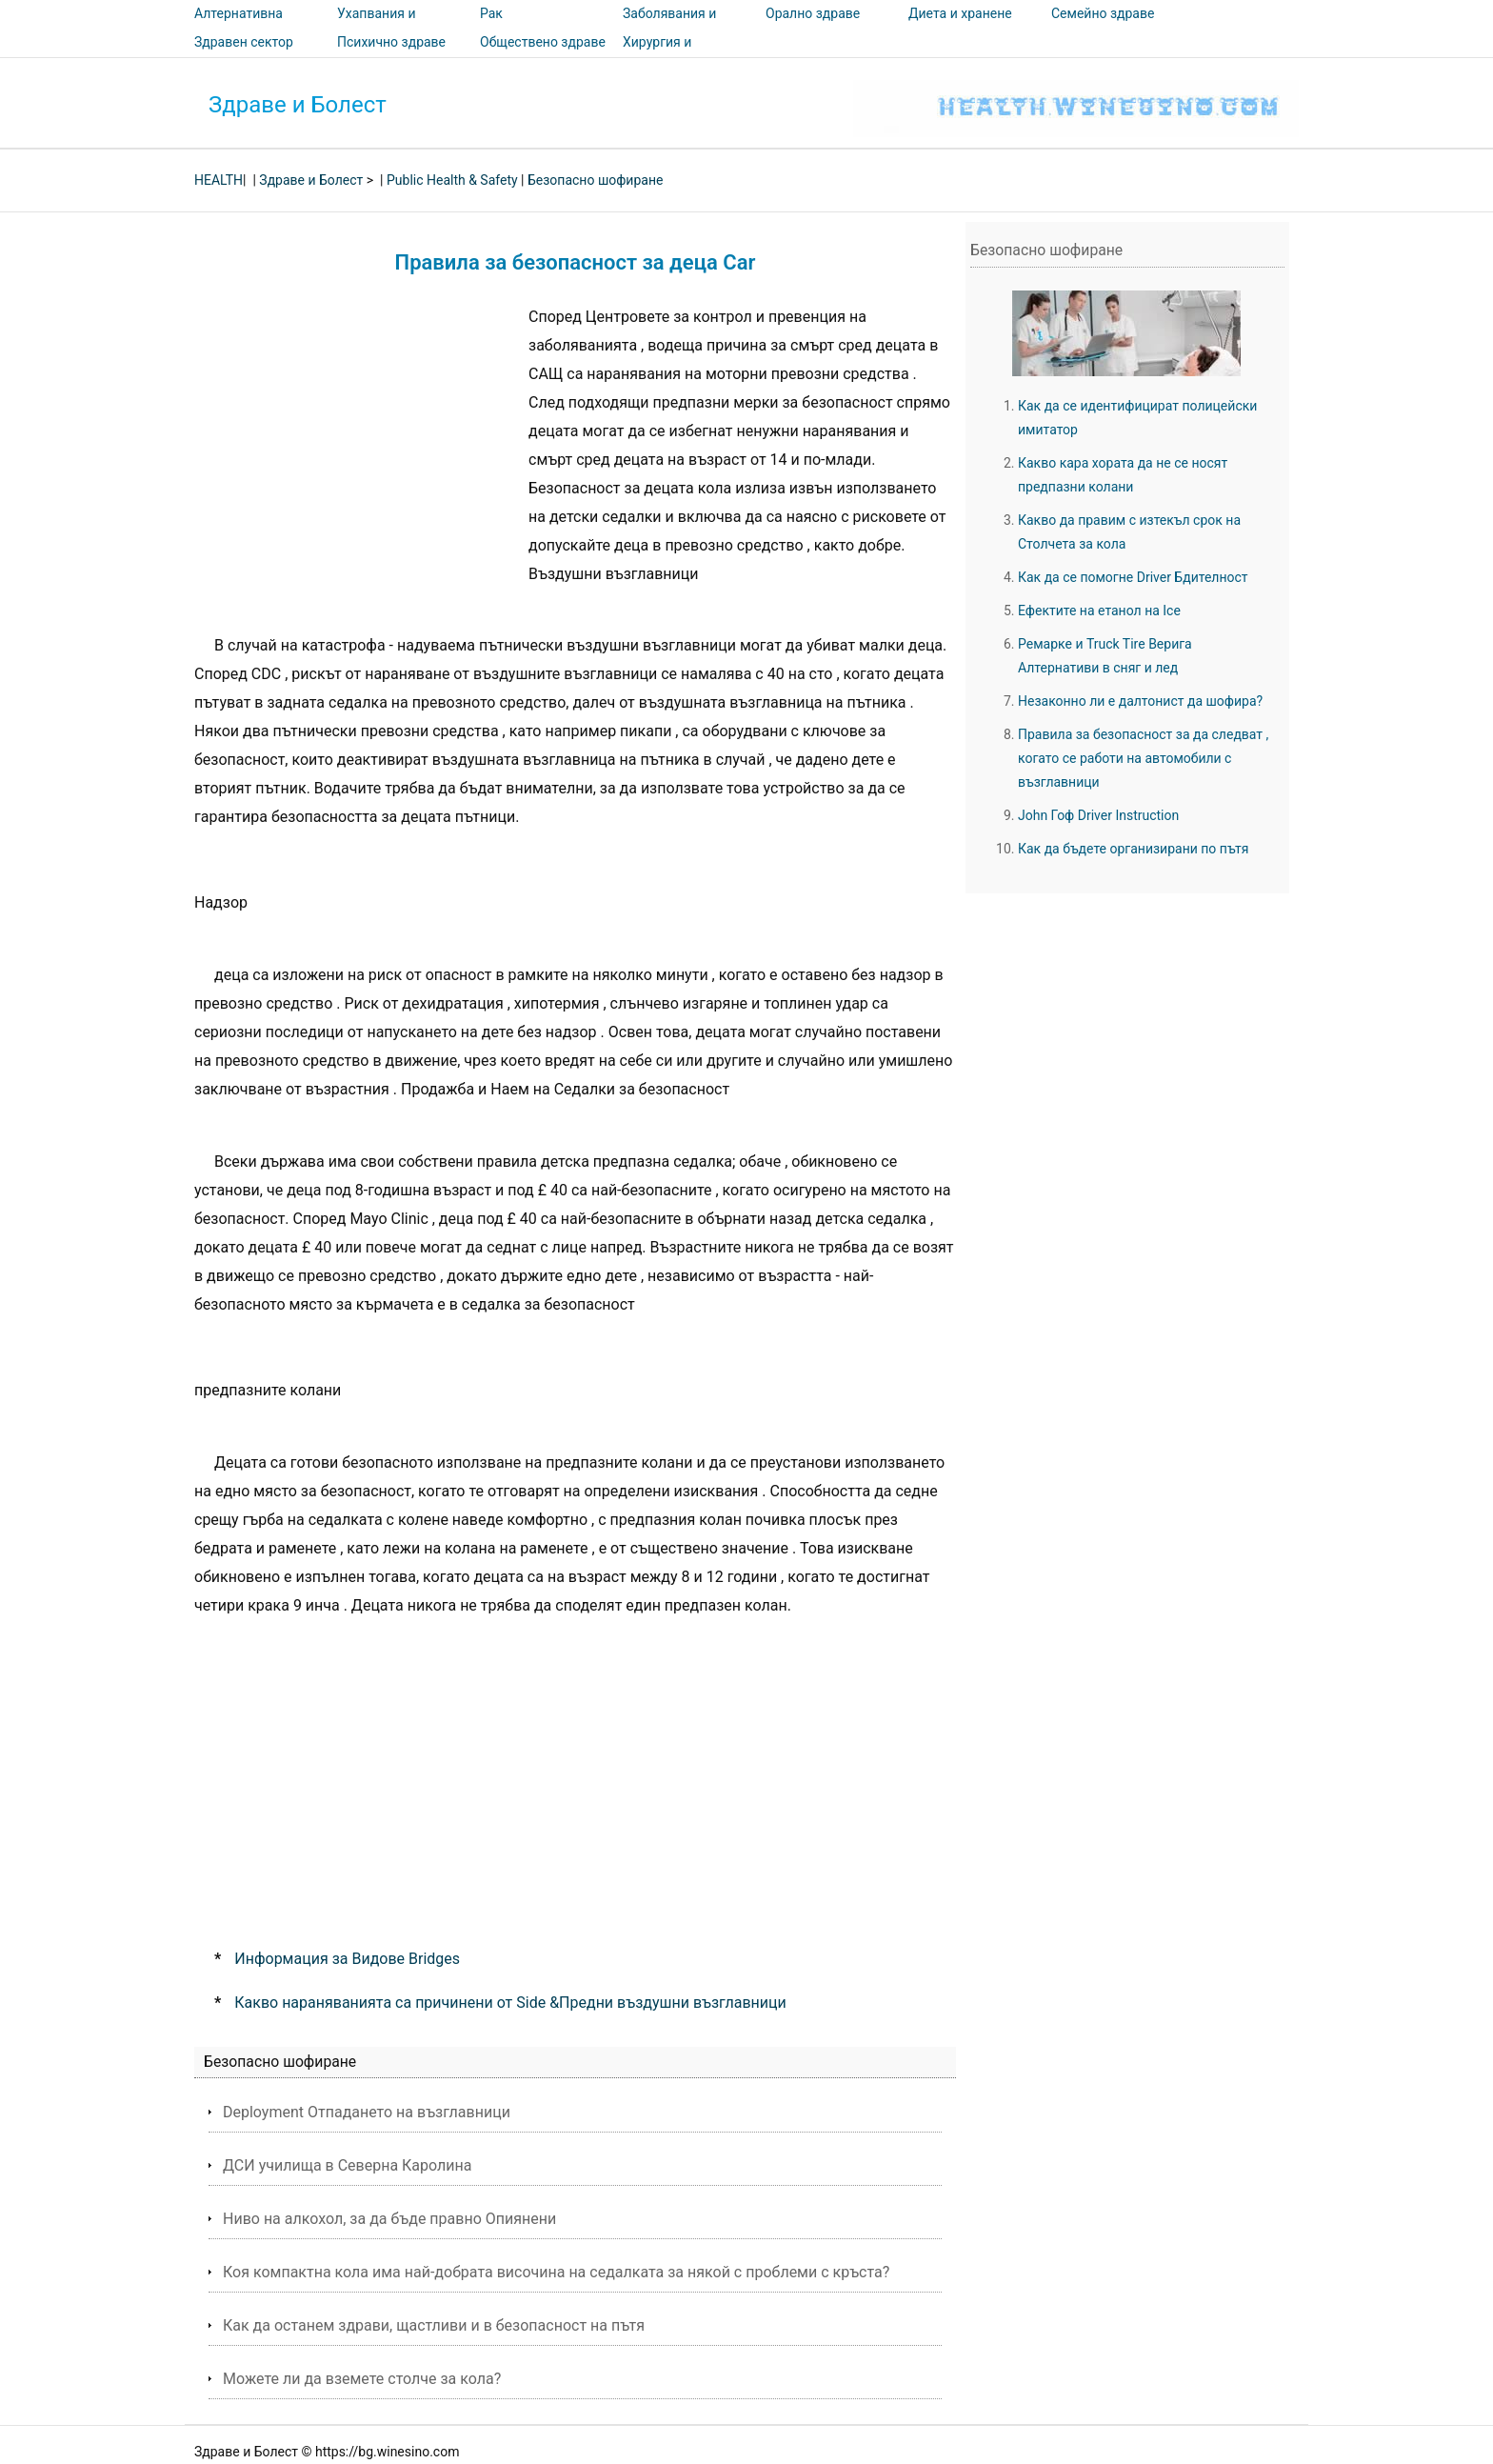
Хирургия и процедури (657, 55)
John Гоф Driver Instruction (1098, 815)
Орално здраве (813, 13)
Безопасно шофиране (595, 180)
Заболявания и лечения (669, 27)
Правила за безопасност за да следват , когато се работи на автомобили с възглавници (1143, 758)
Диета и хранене (960, 13)
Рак (491, 13)
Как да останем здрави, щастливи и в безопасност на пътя (434, 2325)
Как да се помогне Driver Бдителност (1133, 577)
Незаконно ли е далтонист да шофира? (1140, 701)
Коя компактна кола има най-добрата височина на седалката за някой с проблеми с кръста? (556, 2272)
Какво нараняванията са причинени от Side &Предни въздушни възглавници (510, 2002)
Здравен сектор (243, 42)
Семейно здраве (1102, 13)
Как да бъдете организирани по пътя (1133, 848)
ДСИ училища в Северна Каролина (347, 2165)
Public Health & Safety (452, 180)
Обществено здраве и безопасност (543, 55)
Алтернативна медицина (238, 27)
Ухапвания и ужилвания (376, 27)
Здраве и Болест (298, 104)
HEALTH (218, 180)
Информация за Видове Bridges (347, 1959)
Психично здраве (391, 42)
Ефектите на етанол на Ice (1099, 610)
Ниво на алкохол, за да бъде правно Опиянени (389, 2219)
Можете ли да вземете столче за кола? (362, 2379)
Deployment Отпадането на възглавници (366, 2112)
